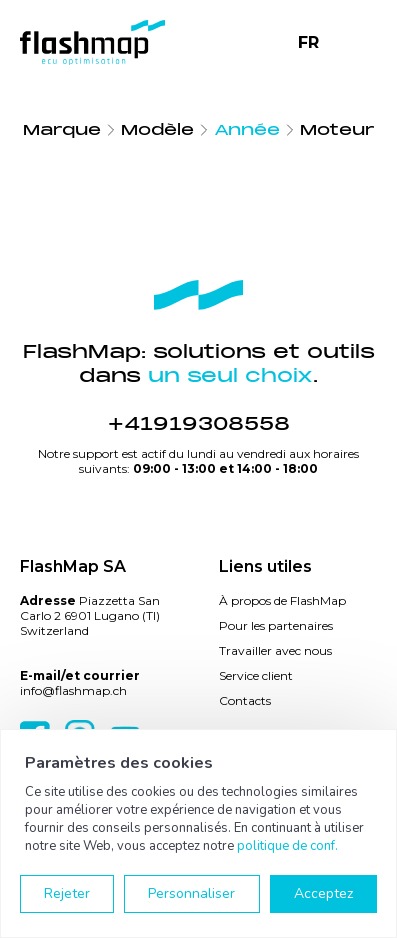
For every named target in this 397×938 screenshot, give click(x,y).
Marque (62, 130)
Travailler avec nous (275, 650)
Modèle (157, 130)
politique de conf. (287, 846)
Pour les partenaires (276, 625)
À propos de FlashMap (282, 600)
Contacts (245, 700)
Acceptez (323, 893)
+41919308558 (199, 424)
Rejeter (67, 893)
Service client (256, 675)
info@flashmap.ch (73, 690)
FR (308, 42)
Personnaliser (191, 893)
